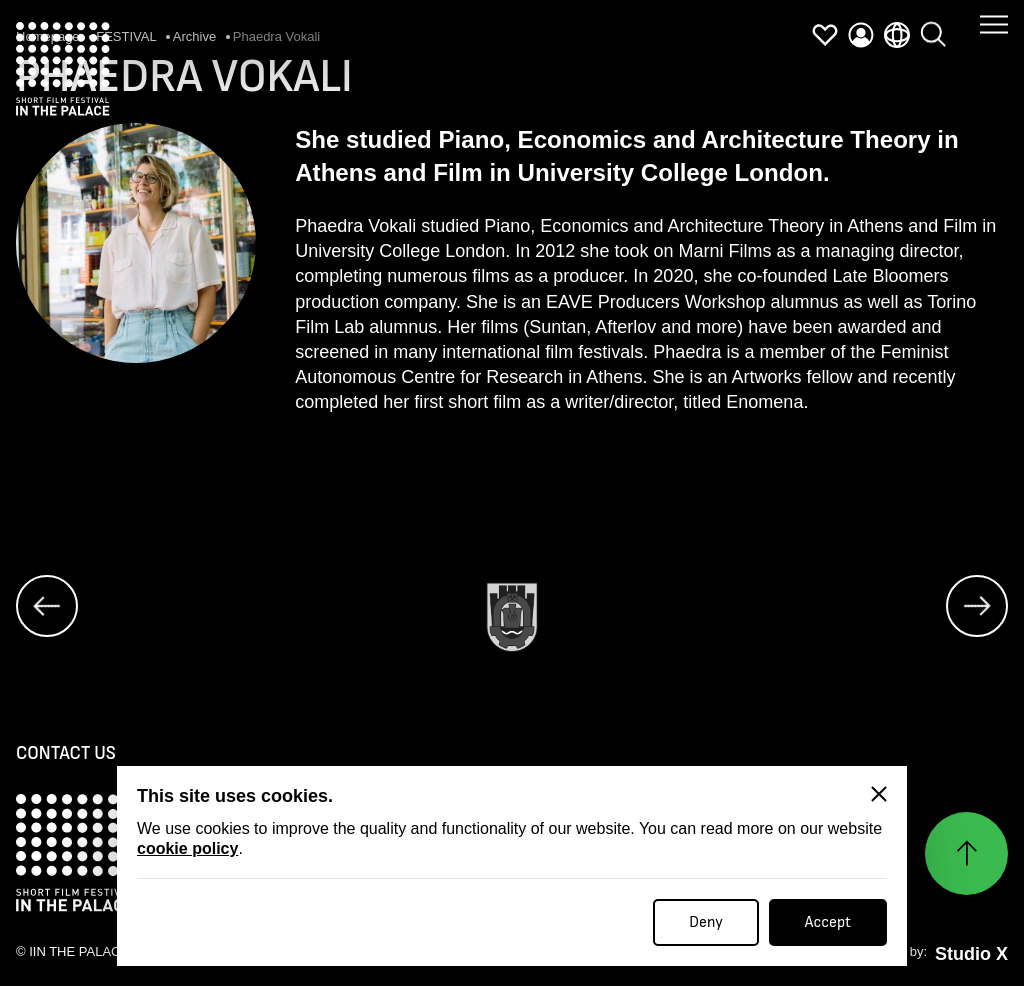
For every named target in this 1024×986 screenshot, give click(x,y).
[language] (897, 32)
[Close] (879, 794)
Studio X (971, 954)
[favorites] (825, 35)
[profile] (861, 35)
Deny (706, 922)
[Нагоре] (966, 853)
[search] (933, 24)
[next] (977, 606)
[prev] (47, 606)
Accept (828, 922)
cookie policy (187, 848)
